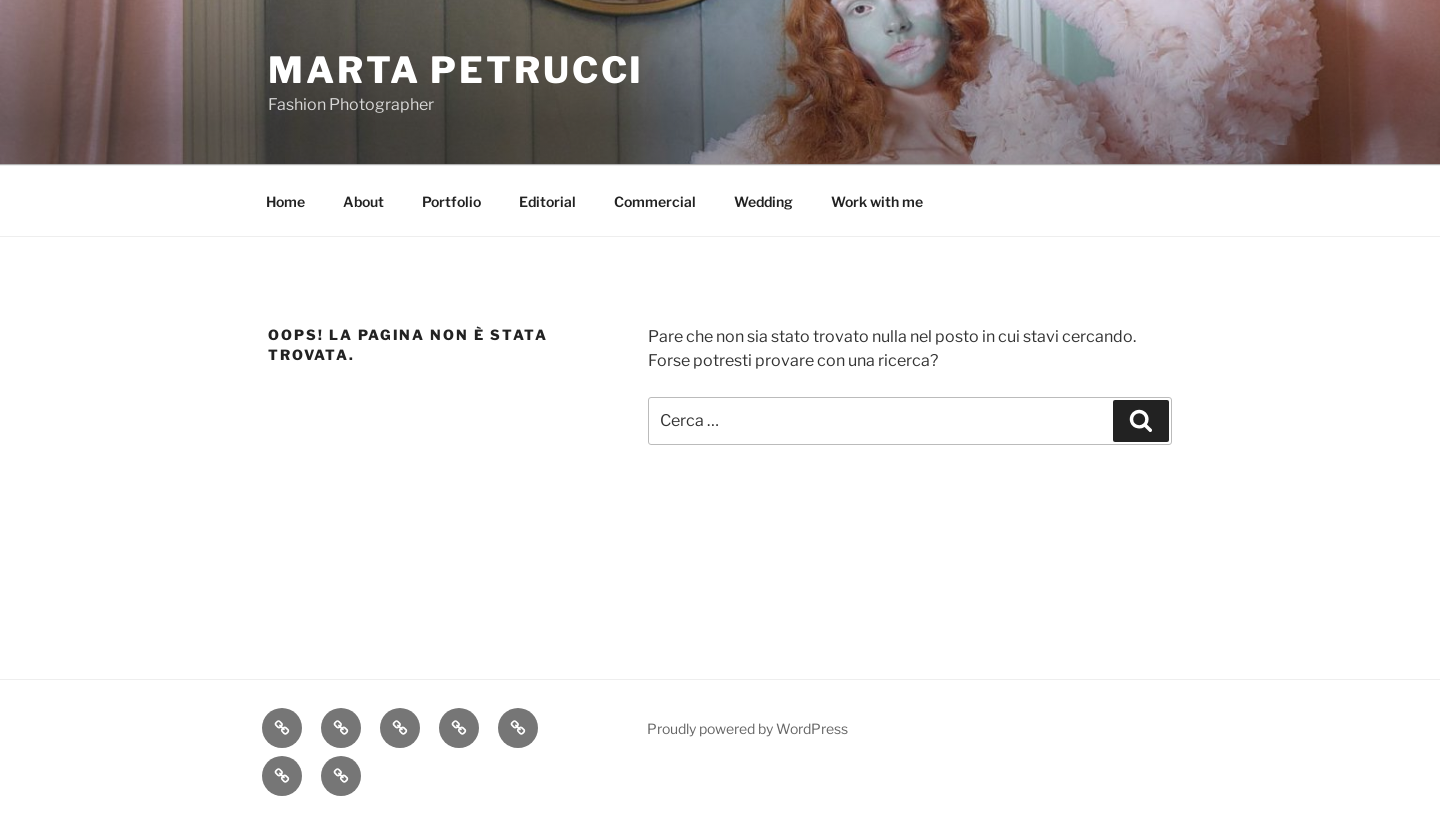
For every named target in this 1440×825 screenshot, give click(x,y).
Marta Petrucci (456, 70)
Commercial (655, 201)
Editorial (547, 201)
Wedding (763, 201)
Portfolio (451, 201)
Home (285, 201)
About (363, 201)
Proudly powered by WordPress (747, 728)
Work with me (877, 201)
